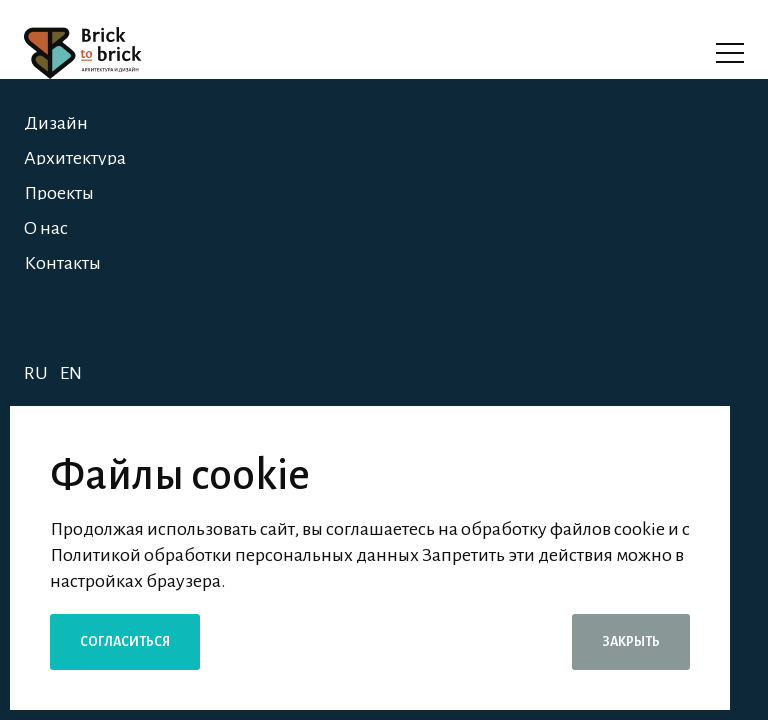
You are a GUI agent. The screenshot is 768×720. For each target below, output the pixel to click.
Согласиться (125, 642)
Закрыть (631, 642)
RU (36, 373)
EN (71, 373)
